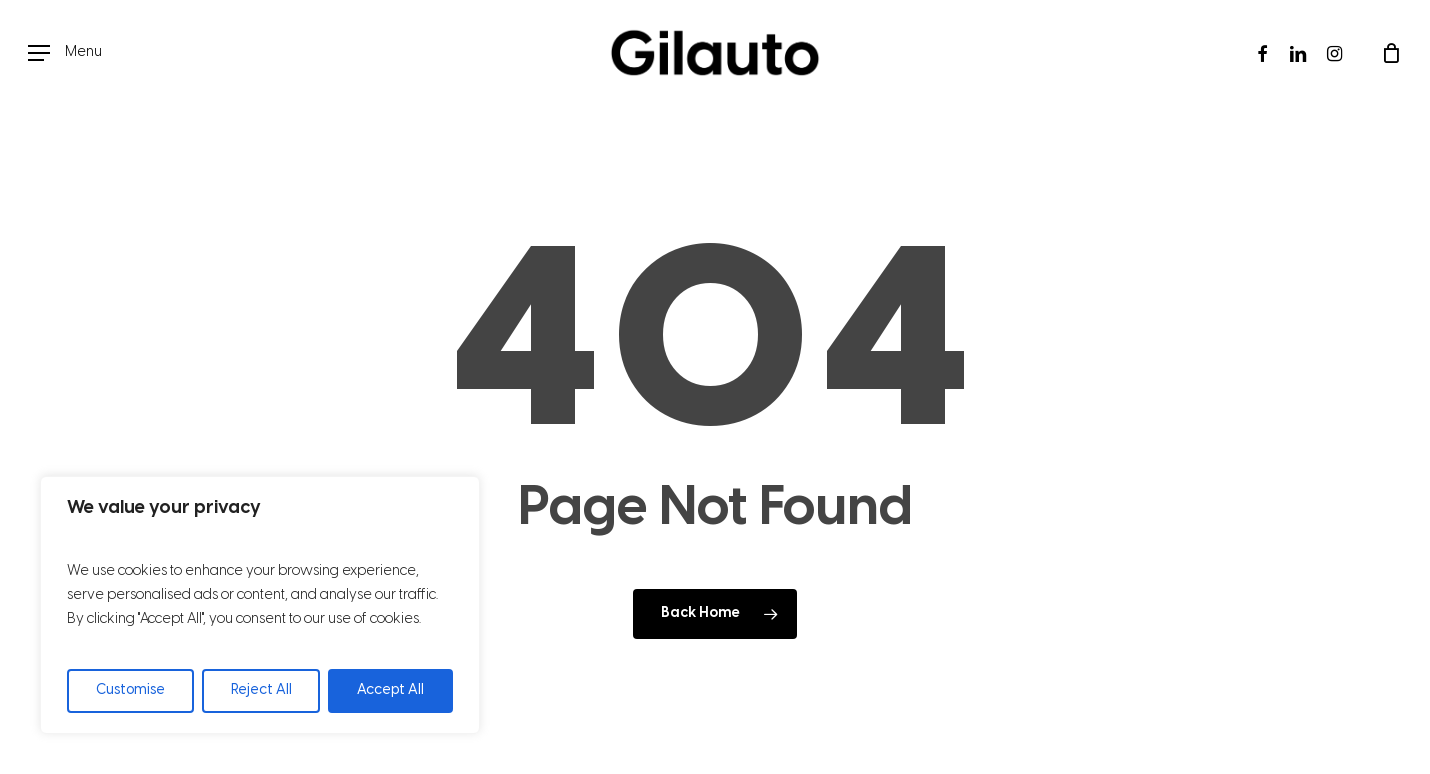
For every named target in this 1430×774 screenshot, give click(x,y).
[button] (65, 53)
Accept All (390, 690)
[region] (260, 605)
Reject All (261, 690)
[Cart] (1391, 53)
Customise (130, 690)
